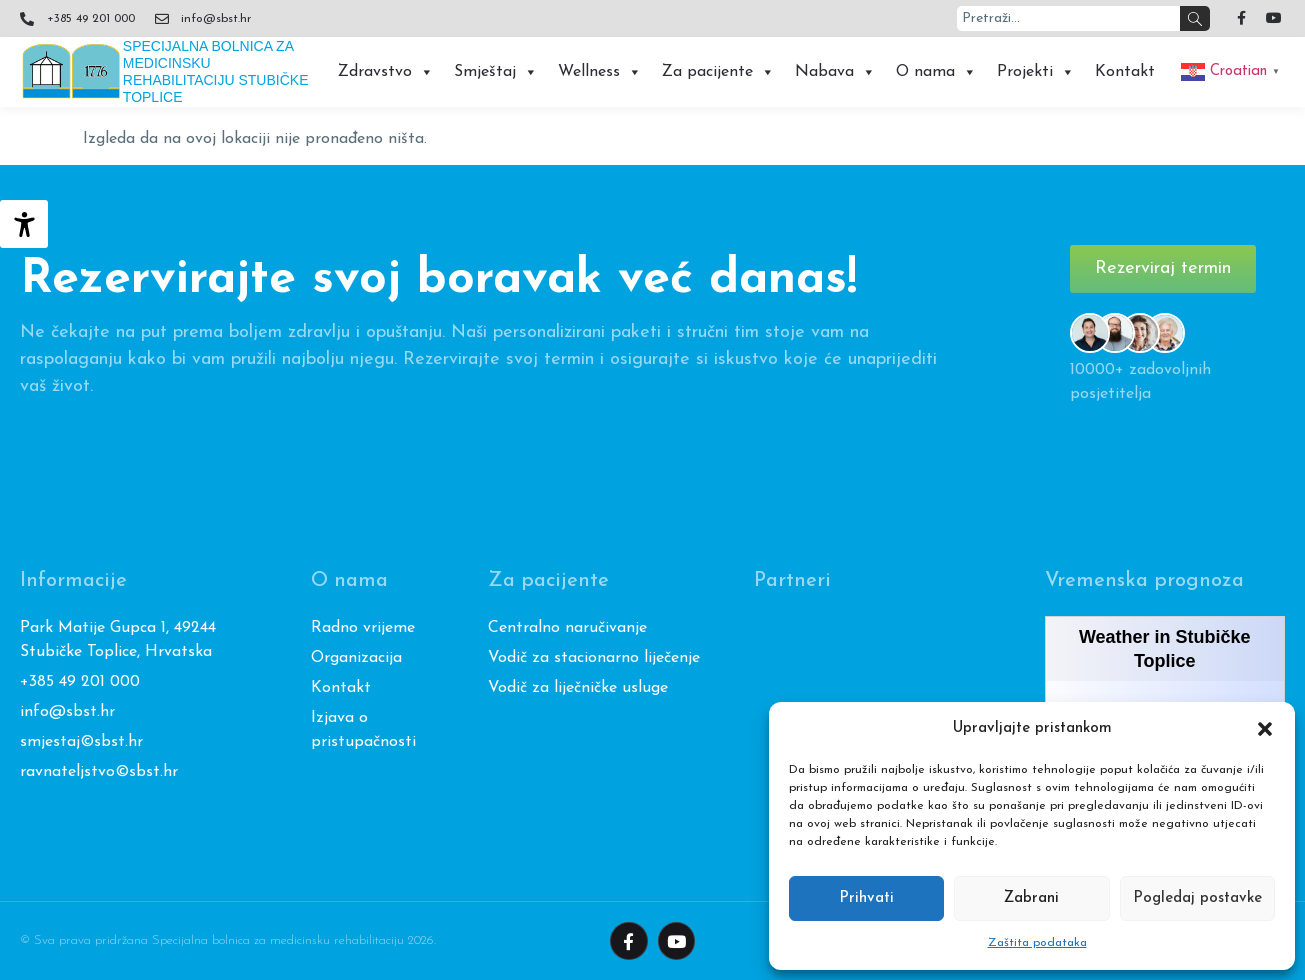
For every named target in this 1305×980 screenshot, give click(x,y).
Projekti (1036, 72)
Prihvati (866, 898)
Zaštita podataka (1037, 943)
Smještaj (496, 72)
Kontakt (1125, 72)
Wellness (600, 72)
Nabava (835, 72)
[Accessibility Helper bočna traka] (24, 224)
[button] (1265, 729)
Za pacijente (718, 72)
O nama (936, 72)
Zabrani (1031, 898)
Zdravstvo (386, 72)
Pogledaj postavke (1197, 898)
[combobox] (1068, 18)
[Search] (1195, 18)
